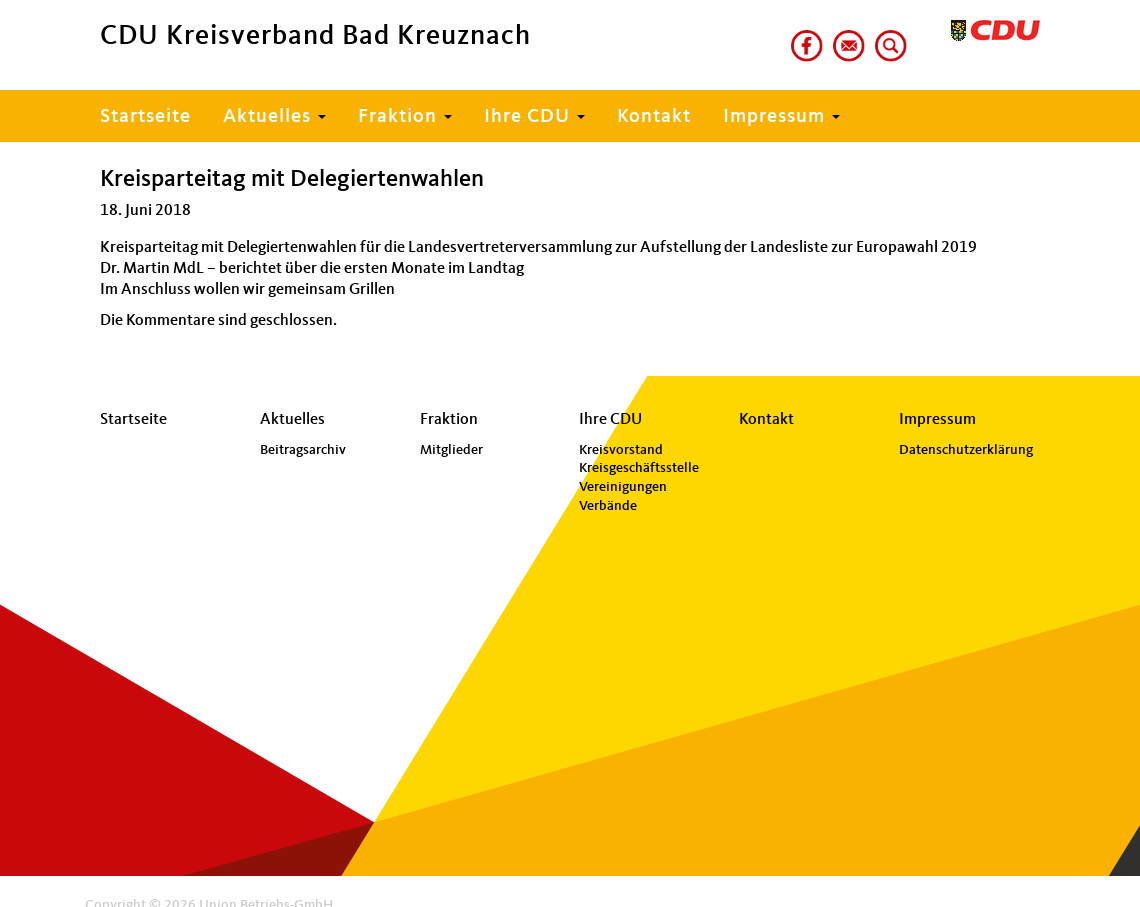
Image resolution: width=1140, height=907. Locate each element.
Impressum (781, 117)
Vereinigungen (623, 487)
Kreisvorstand (621, 450)
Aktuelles (274, 117)
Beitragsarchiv (303, 450)
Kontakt (654, 117)
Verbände (608, 506)
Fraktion (405, 117)
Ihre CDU (534, 117)
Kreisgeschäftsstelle (639, 468)
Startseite (145, 117)
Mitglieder (451, 450)
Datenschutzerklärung (966, 450)
